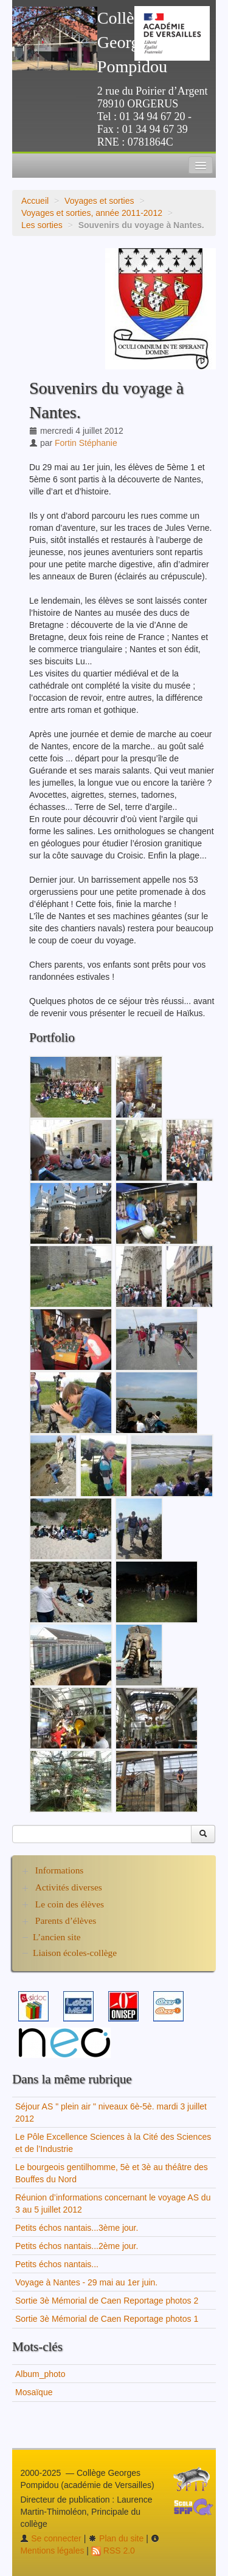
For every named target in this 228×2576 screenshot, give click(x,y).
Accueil (35, 201)
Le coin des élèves (69, 1904)
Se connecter (50, 2538)
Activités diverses (68, 1887)
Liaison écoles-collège (75, 1952)
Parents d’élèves (65, 1920)
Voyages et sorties (99, 201)
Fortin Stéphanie (86, 443)
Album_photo (40, 2374)
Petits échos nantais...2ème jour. (76, 2246)
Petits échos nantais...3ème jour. (76, 2228)
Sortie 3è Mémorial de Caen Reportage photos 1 (106, 2319)
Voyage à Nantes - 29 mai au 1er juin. (86, 2282)
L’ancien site (57, 1937)
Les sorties (42, 225)
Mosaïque (33, 2392)
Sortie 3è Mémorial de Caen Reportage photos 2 (106, 2300)
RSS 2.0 (113, 2550)
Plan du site (115, 2538)
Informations (59, 1870)
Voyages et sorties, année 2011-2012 (91, 213)
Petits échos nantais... (56, 2264)
